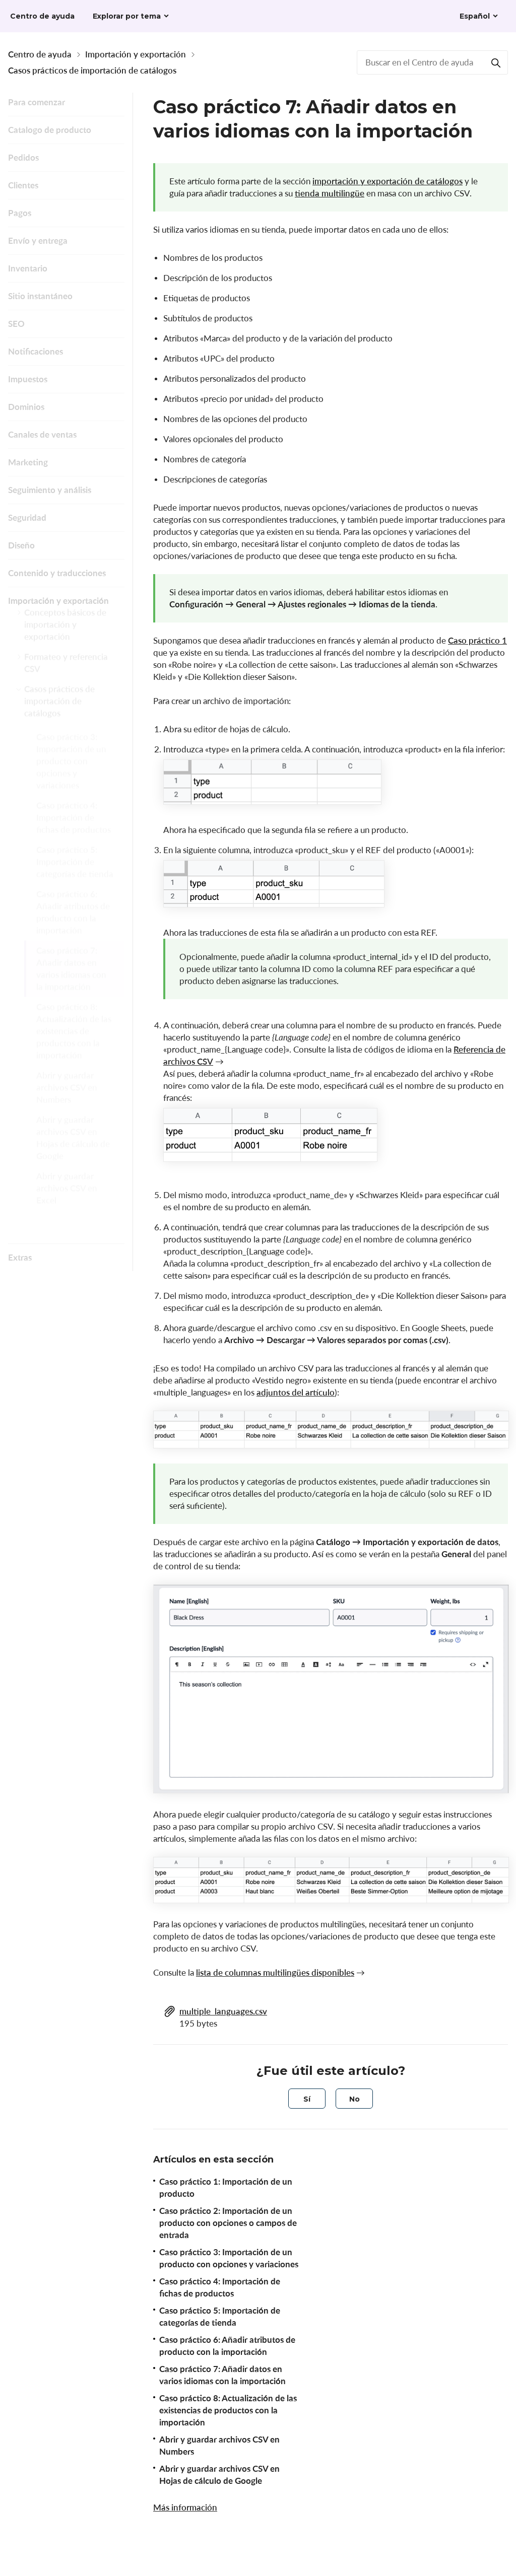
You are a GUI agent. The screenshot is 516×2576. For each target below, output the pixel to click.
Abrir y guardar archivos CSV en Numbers (66, 1105)
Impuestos (27, 379)
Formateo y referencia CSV (66, 671)
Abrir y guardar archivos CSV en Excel (66, 1206)
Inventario (27, 268)
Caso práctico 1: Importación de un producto (225, 2187)
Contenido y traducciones (57, 573)
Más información (185, 2507)
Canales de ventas (42, 434)
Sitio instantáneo (40, 296)
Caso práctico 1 (477, 640)
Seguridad (27, 517)
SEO (16, 323)
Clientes (23, 185)
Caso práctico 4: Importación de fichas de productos (73, 835)
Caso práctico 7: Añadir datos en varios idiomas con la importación (71, 986)
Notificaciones (35, 351)
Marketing (28, 462)
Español (475, 16)
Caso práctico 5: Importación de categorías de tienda (74, 879)
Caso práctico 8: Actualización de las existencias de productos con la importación (73, 1048)
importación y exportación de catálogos (387, 181)
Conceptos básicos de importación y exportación (65, 633)
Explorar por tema (127, 16)
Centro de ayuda (40, 54)
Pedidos (23, 157)
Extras (20, 1257)
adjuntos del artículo (295, 1392)
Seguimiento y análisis (49, 489)
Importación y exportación (135, 54)
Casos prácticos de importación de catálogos (92, 70)
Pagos (19, 212)
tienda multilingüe (329, 193)
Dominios (26, 406)
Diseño (21, 545)
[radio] (307, 2098)
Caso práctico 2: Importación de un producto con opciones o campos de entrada (228, 2222)
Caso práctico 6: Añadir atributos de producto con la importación (73, 930)
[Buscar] (496, 62)
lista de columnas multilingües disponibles (275, 1972)
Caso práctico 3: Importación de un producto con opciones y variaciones (71, 778)
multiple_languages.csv (223, 2011)
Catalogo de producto (49, 129)
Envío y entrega (38, 240)
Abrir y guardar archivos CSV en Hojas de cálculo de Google (73, 1155)
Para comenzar (36, 102)
